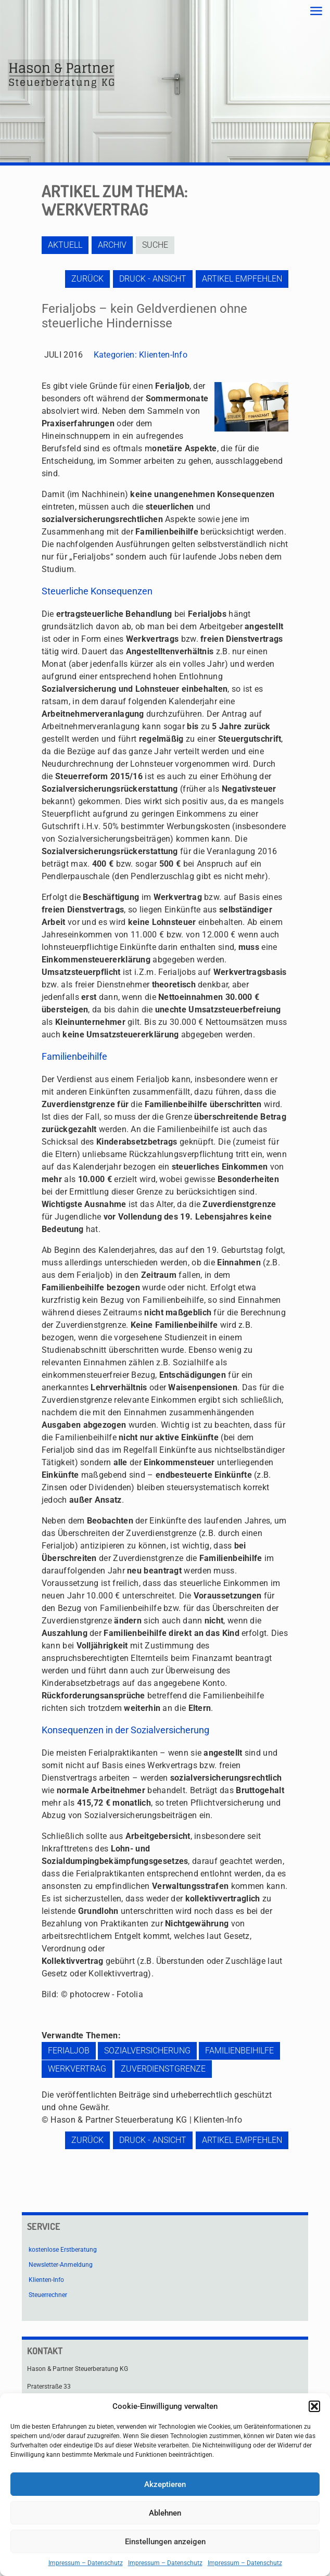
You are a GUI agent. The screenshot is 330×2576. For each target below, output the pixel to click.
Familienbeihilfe (239, 2050)
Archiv (112, 245)
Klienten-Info (163, 355)
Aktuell (65, 245)
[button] (314, 2406)
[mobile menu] (316, 11)
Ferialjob (69, 2050)
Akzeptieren (165, 2484)
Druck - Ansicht (152, 279)
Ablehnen (165, 2513)
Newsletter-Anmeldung (61, 2264)
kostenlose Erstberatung (63, 2249)
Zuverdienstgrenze (163, 2069)
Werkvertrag (77, 2069)
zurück (87, 279)
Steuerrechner (48, 2295)
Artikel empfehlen (242, 279)
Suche (155, 245)
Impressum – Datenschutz (85, 2563)
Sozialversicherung (147, 2050)
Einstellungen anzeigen (165, 2541)
